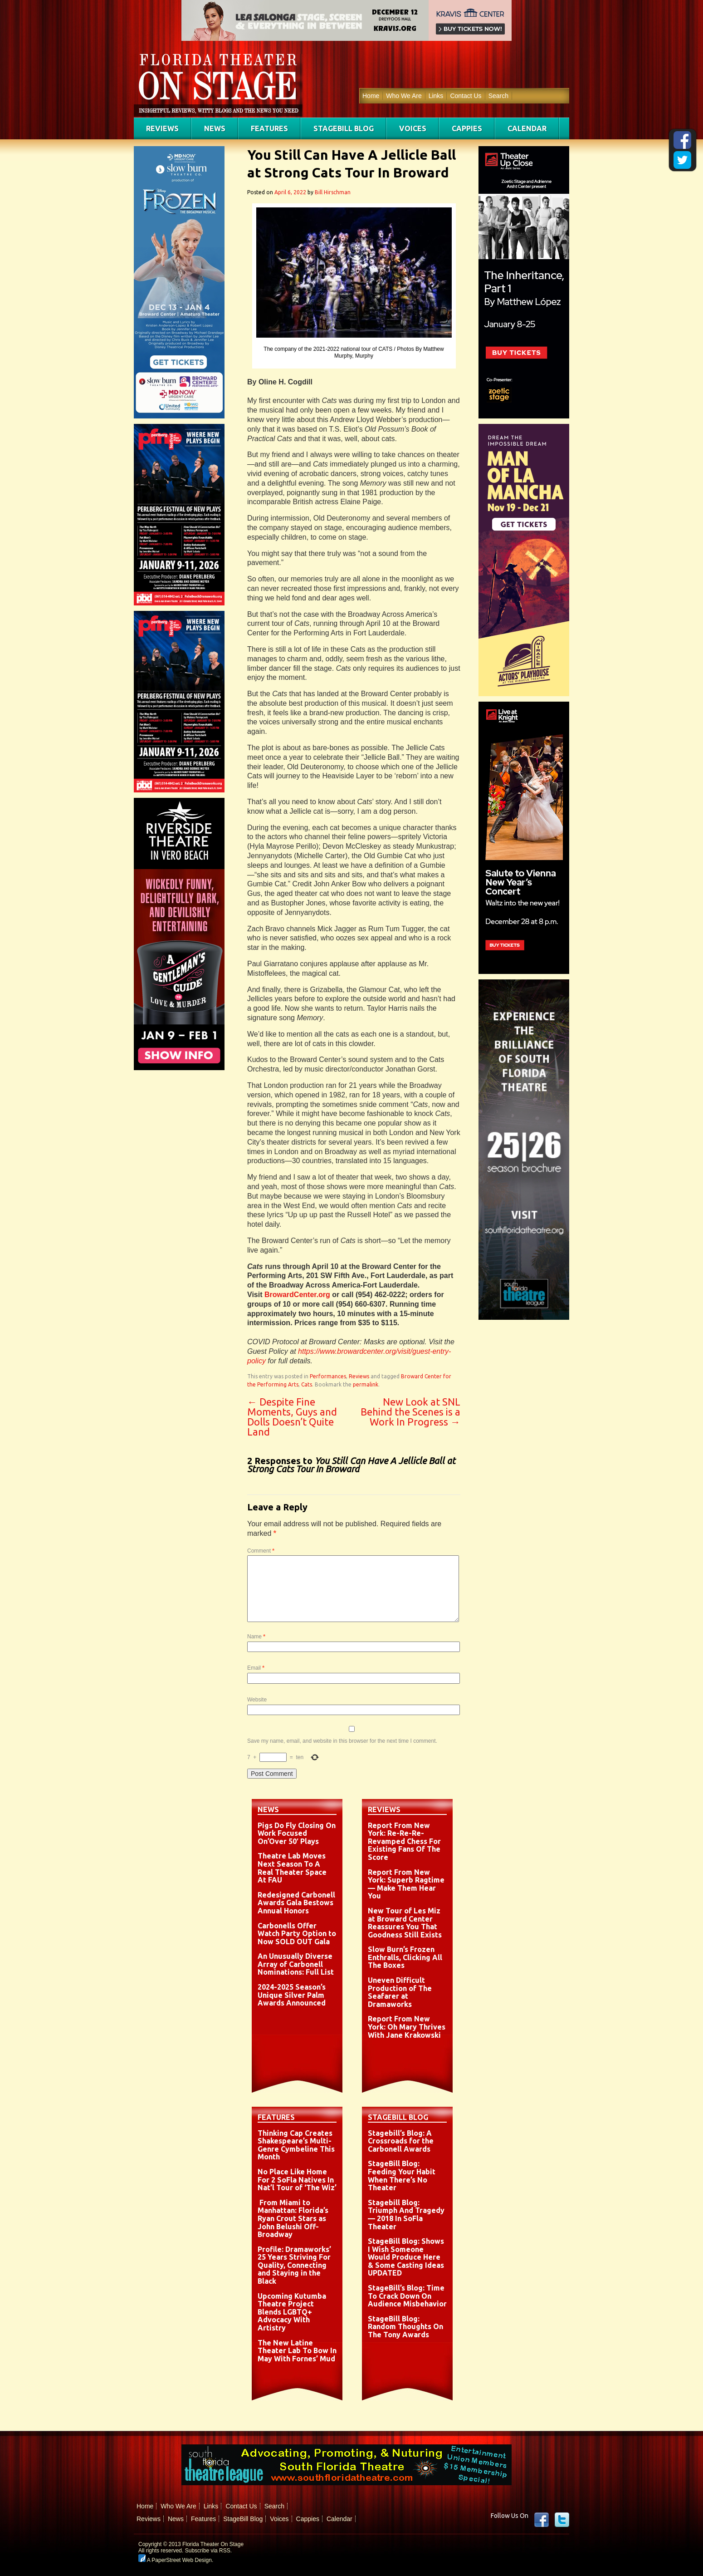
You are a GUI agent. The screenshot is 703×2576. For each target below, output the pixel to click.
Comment (260, 1551)
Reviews (162, 128)
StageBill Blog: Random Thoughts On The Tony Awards (405, 2327)
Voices (412, 128)
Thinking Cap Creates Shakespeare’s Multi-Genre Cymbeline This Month (296, 2145)
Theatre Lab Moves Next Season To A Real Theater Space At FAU (292, 1868)
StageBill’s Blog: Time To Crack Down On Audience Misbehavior (407, 2296)
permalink (365, 1384)
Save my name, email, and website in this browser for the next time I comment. (342, 1741)
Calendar (527, 128)
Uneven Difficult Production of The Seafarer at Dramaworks (400, 1992)
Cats (306, 1384)
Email (255, 1668)
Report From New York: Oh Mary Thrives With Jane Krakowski (406, 2027)
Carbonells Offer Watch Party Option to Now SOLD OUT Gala (297, 1934)
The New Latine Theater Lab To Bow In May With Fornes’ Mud (297, 2351)
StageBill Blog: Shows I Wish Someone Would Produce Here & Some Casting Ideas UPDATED (406, 2257)
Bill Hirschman (333, 192)
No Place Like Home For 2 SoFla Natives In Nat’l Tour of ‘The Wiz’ (297, 2180)
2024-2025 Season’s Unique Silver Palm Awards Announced (292, 1995)
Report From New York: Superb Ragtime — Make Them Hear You (406, 1884)
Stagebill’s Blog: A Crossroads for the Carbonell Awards (401, 2141)
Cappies (467, 128)
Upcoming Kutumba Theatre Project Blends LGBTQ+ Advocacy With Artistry (292, 2312)
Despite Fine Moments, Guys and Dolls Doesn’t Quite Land (292, 1416)
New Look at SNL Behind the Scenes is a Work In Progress (410, 1411)
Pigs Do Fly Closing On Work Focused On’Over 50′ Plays (297, 1833)
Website (257, 1699)
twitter (562, 2519)
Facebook (541, 2519)
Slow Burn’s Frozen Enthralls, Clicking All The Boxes (405, 1957)
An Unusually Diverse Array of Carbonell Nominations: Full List (296, 1964)
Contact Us (465, 95)
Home (370, 95)
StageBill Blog (343, 128)
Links (436, 95)
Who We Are (403, 95)
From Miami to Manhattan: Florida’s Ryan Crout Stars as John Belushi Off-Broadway (293, 2218)
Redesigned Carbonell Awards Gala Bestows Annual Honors (296, 1903)
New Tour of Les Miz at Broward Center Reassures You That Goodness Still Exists (405, 1923)
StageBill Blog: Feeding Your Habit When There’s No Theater (401, 2175)
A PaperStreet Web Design (175, 2560)
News (214, 128)
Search (498, 95)
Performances (328, 1376)
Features (269, 128)
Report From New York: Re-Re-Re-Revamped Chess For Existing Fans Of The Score (404, 1841)
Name (256, 1636)
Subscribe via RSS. (208, 2550)
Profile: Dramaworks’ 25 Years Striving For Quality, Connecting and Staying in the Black (294, 2265)
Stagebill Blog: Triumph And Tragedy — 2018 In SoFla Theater (406, 2214)
